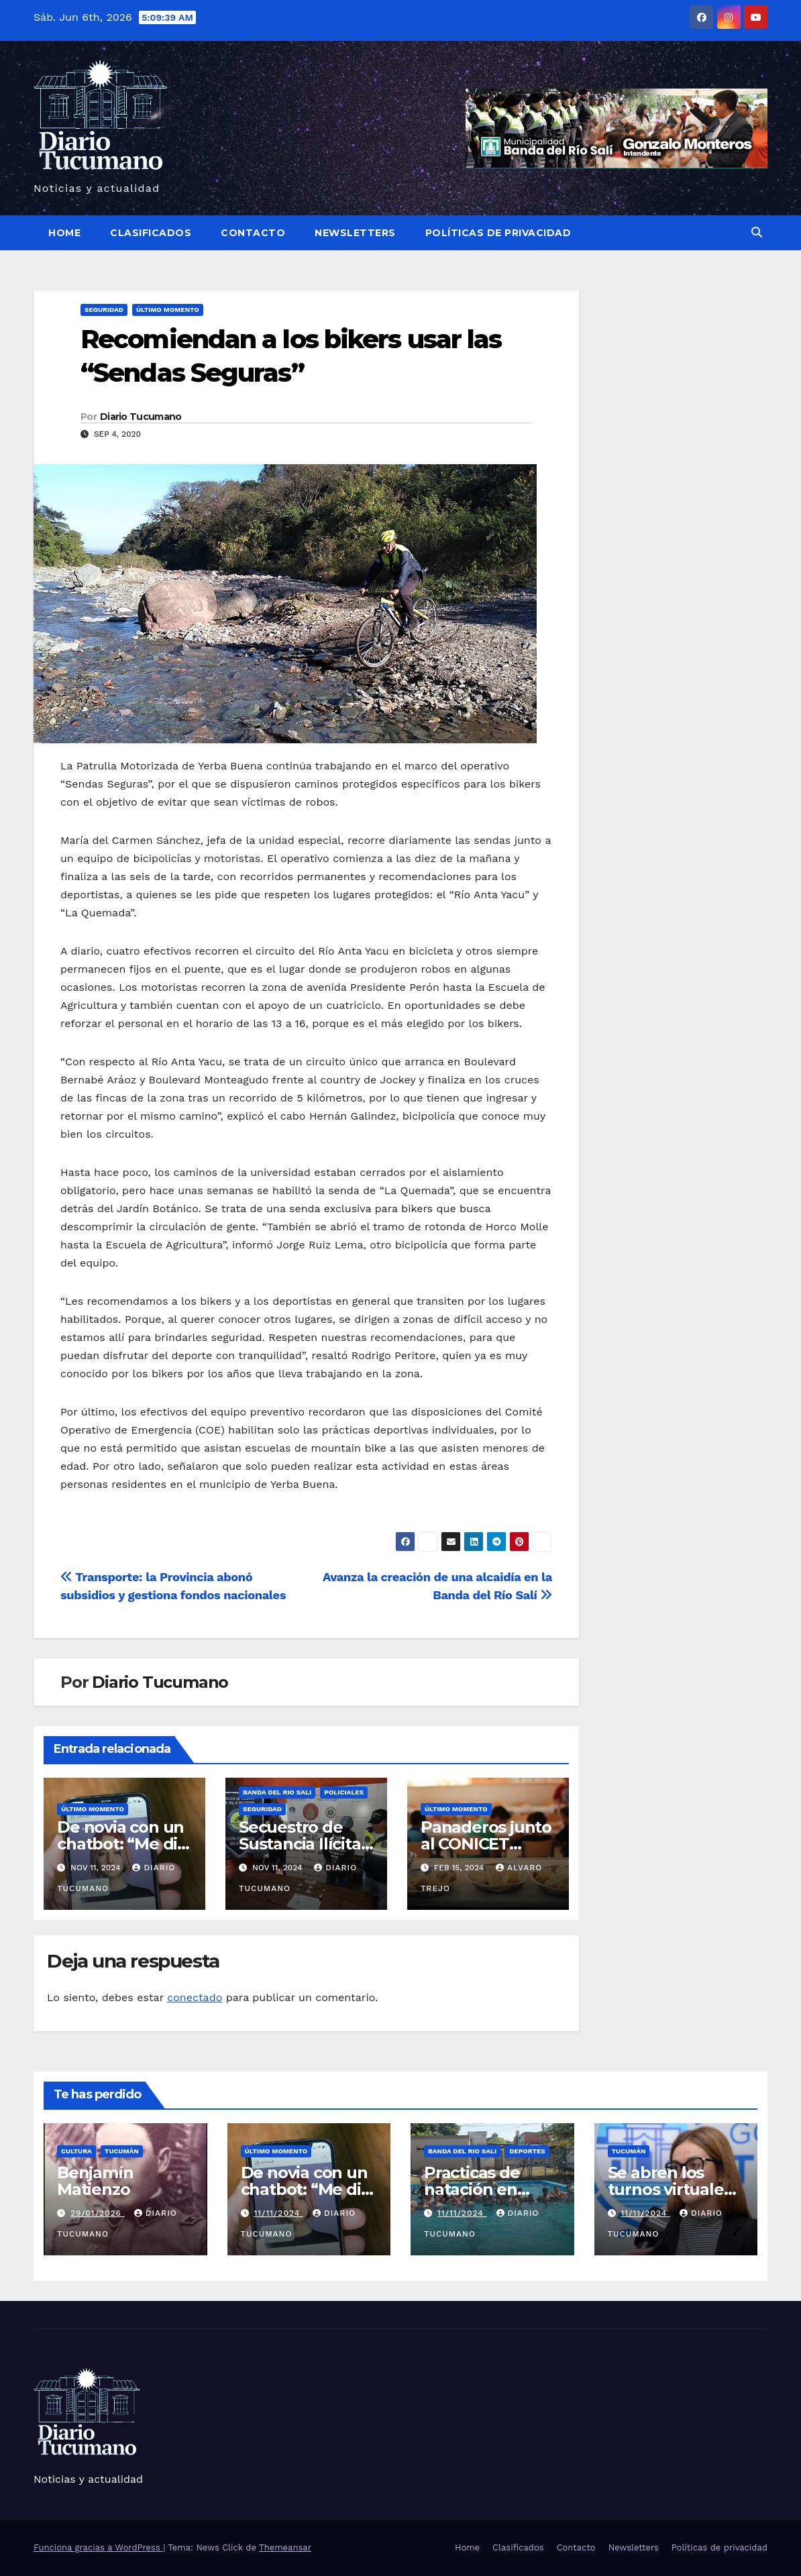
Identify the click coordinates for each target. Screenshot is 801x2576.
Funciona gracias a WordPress (98, 2547)
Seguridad (104, 309)
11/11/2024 (278, 2213)
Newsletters (355, 233)
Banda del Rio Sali (277, 1792)
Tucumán (122, 2151)
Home (64, 233)
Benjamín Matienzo (95, 2181)
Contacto (253, 233)
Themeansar (285, 2547)
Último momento (167, 309)
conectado (194, 1997)
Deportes (527, 2151)
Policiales (344, 1792)
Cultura (76, 2151)
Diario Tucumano (141, 417)
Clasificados (150, 233)
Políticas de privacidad (498, 233)
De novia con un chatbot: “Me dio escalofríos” (122, 1843)
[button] (756, 232)
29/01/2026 (97, 2213)
